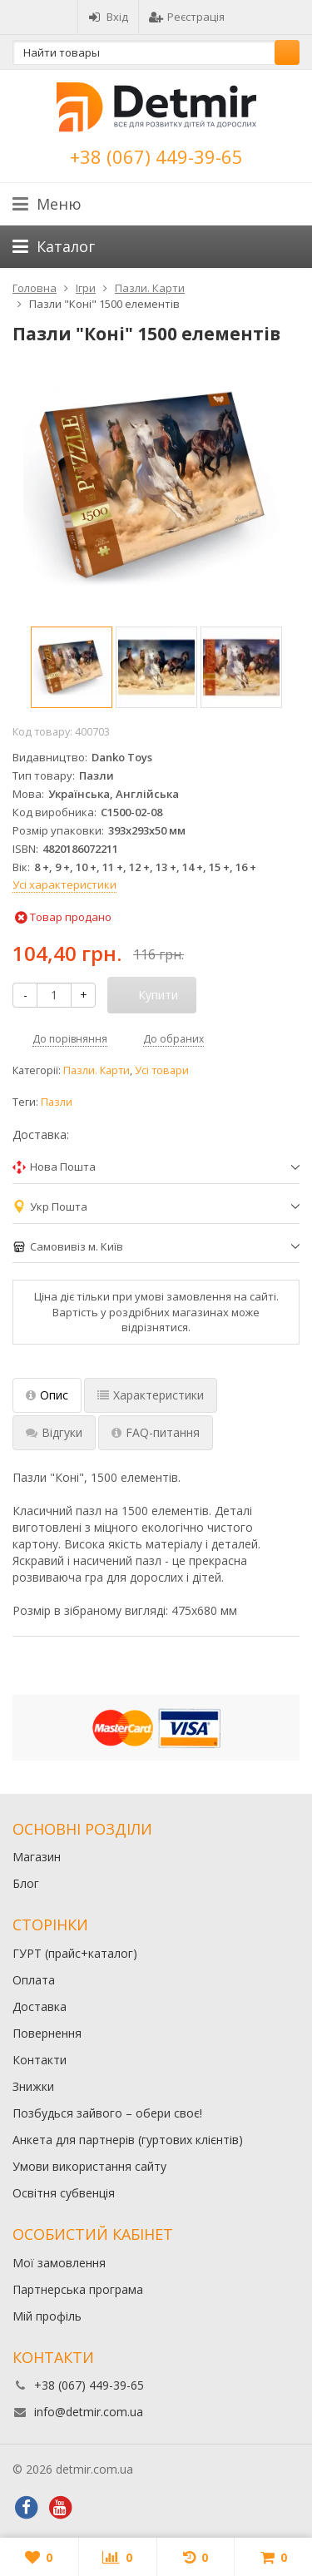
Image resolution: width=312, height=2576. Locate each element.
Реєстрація (187, 16)
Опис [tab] (47, 1395)
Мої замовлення (59, 2263)
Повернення (47, 2033)
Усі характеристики (64, 884)
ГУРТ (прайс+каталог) (74, 1953)
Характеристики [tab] (150, 1395)
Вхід (108, 16)
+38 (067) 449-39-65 (156, 156)
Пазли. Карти (96, 1070)
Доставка (39, 2006)
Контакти (39, 2060)
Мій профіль (47, 2316)
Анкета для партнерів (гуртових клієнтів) (127, 2139)
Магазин (36, 1857)
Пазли (56, 1102)
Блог (25, 1883)
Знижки (33, 2086)
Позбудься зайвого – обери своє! (107, 2113)
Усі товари (162, 1070)
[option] (71, 667)
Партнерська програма (77, 2289)
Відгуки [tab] (54, 1432)
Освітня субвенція (63, 2193)
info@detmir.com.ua (88, 2412)
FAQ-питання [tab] (155, 1432)
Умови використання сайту (89, 2166)
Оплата (33, 1980)
